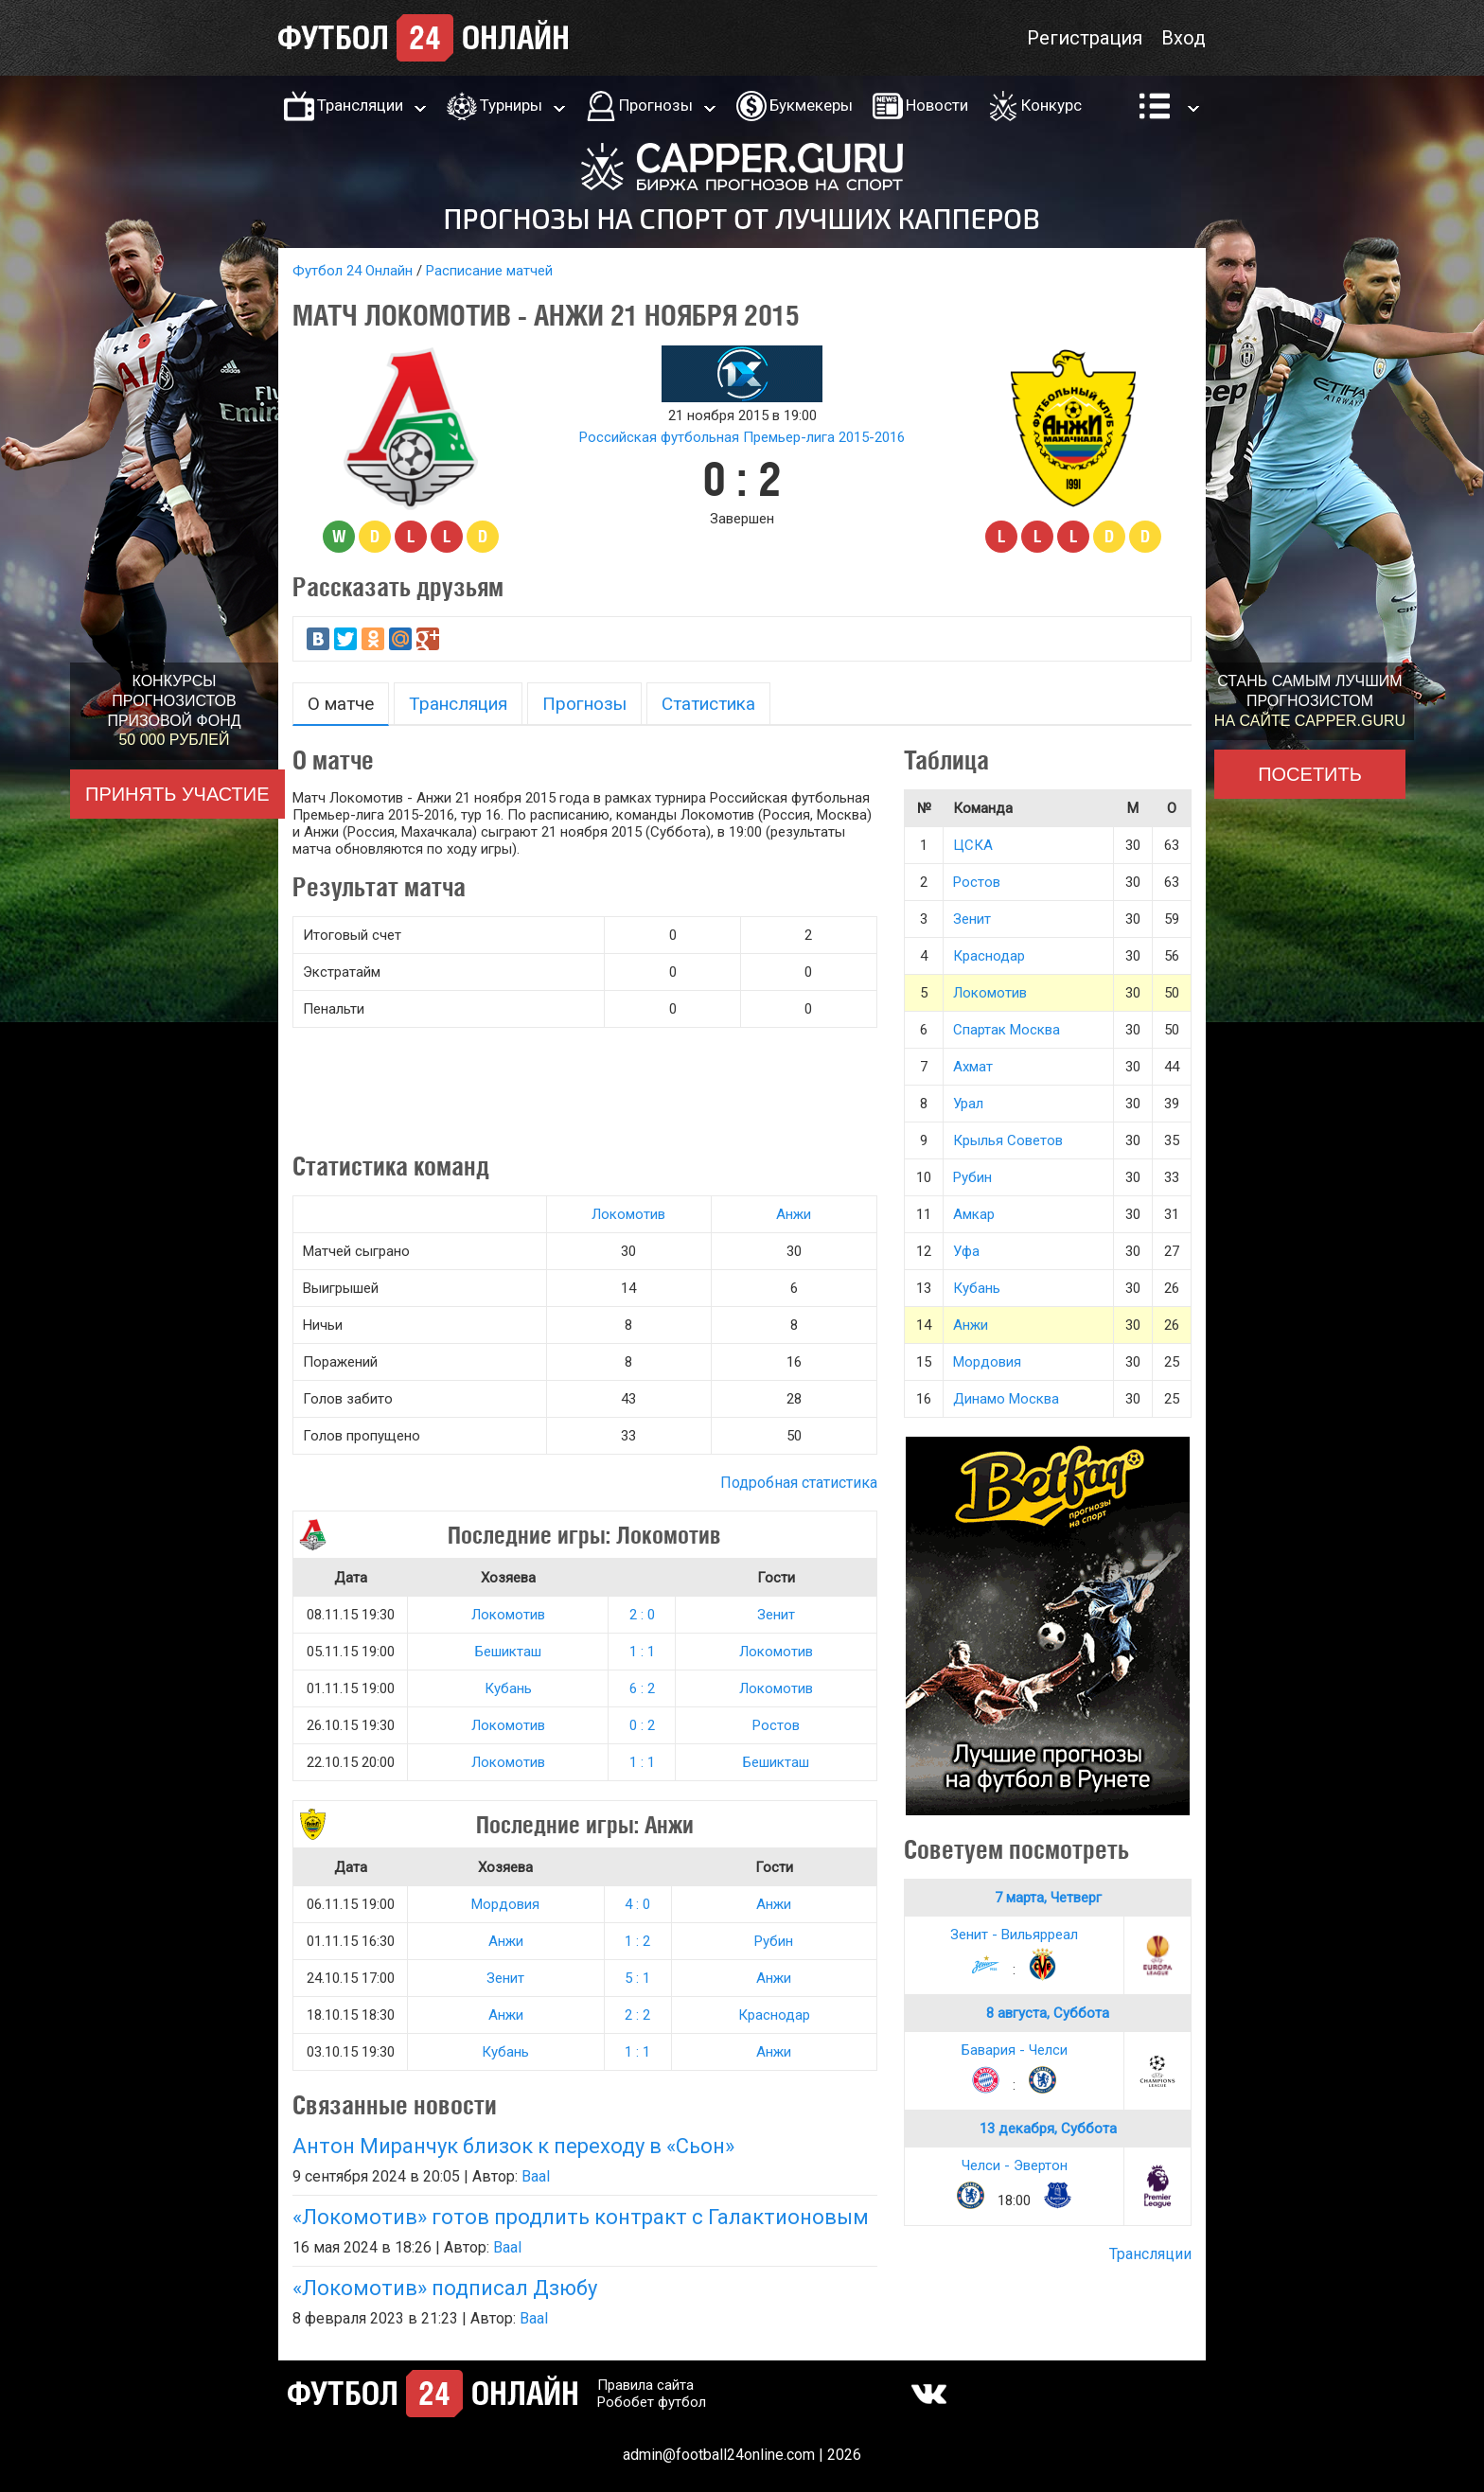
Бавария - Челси (1015, 2050)
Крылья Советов (1008, 1140)
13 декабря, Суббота (1048, 2128)
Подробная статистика (798, 1483)
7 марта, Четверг (1048, 1897)
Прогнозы (656, 105)
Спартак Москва (1006, 1029)
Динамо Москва (1006, 1398)
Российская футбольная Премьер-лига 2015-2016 (742, 437)
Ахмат (973, 1066)
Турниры (511, 105)
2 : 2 (637, 2015)
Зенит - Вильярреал (1014, 1934)
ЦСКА (973, 845)
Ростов (776, 1725)
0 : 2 (642, 1725)
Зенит (776, 1614)
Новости (937, 105)
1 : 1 (642, 1651)
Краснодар (774, 2015)
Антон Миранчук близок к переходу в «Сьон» (513, 2146)
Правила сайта (645, 2385)
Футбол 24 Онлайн (352, 270)
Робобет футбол (651, 2402)
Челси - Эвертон (1015, 2165)
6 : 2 (642, 1688)
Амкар (974, 1214)
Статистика (708, 704)
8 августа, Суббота (1047, 2013)
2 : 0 (642, 1614)
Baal (535, 2176)
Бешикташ (508, 1651)
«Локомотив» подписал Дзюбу (444, 2288)
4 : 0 (637, 1904)
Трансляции (360, 105)
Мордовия (505, 1904)
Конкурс (1051, 105)
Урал (968, 1103)
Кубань (508, 1688)
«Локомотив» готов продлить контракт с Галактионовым (580, 2217)
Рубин (773, 1941)
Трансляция (458, 704)
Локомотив (628, 1214)
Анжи (793, 1214)
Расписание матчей (489, 270)
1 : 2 (637, 1941)
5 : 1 (637, 1978)
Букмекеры (811, 105)
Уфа (966, 1251)
